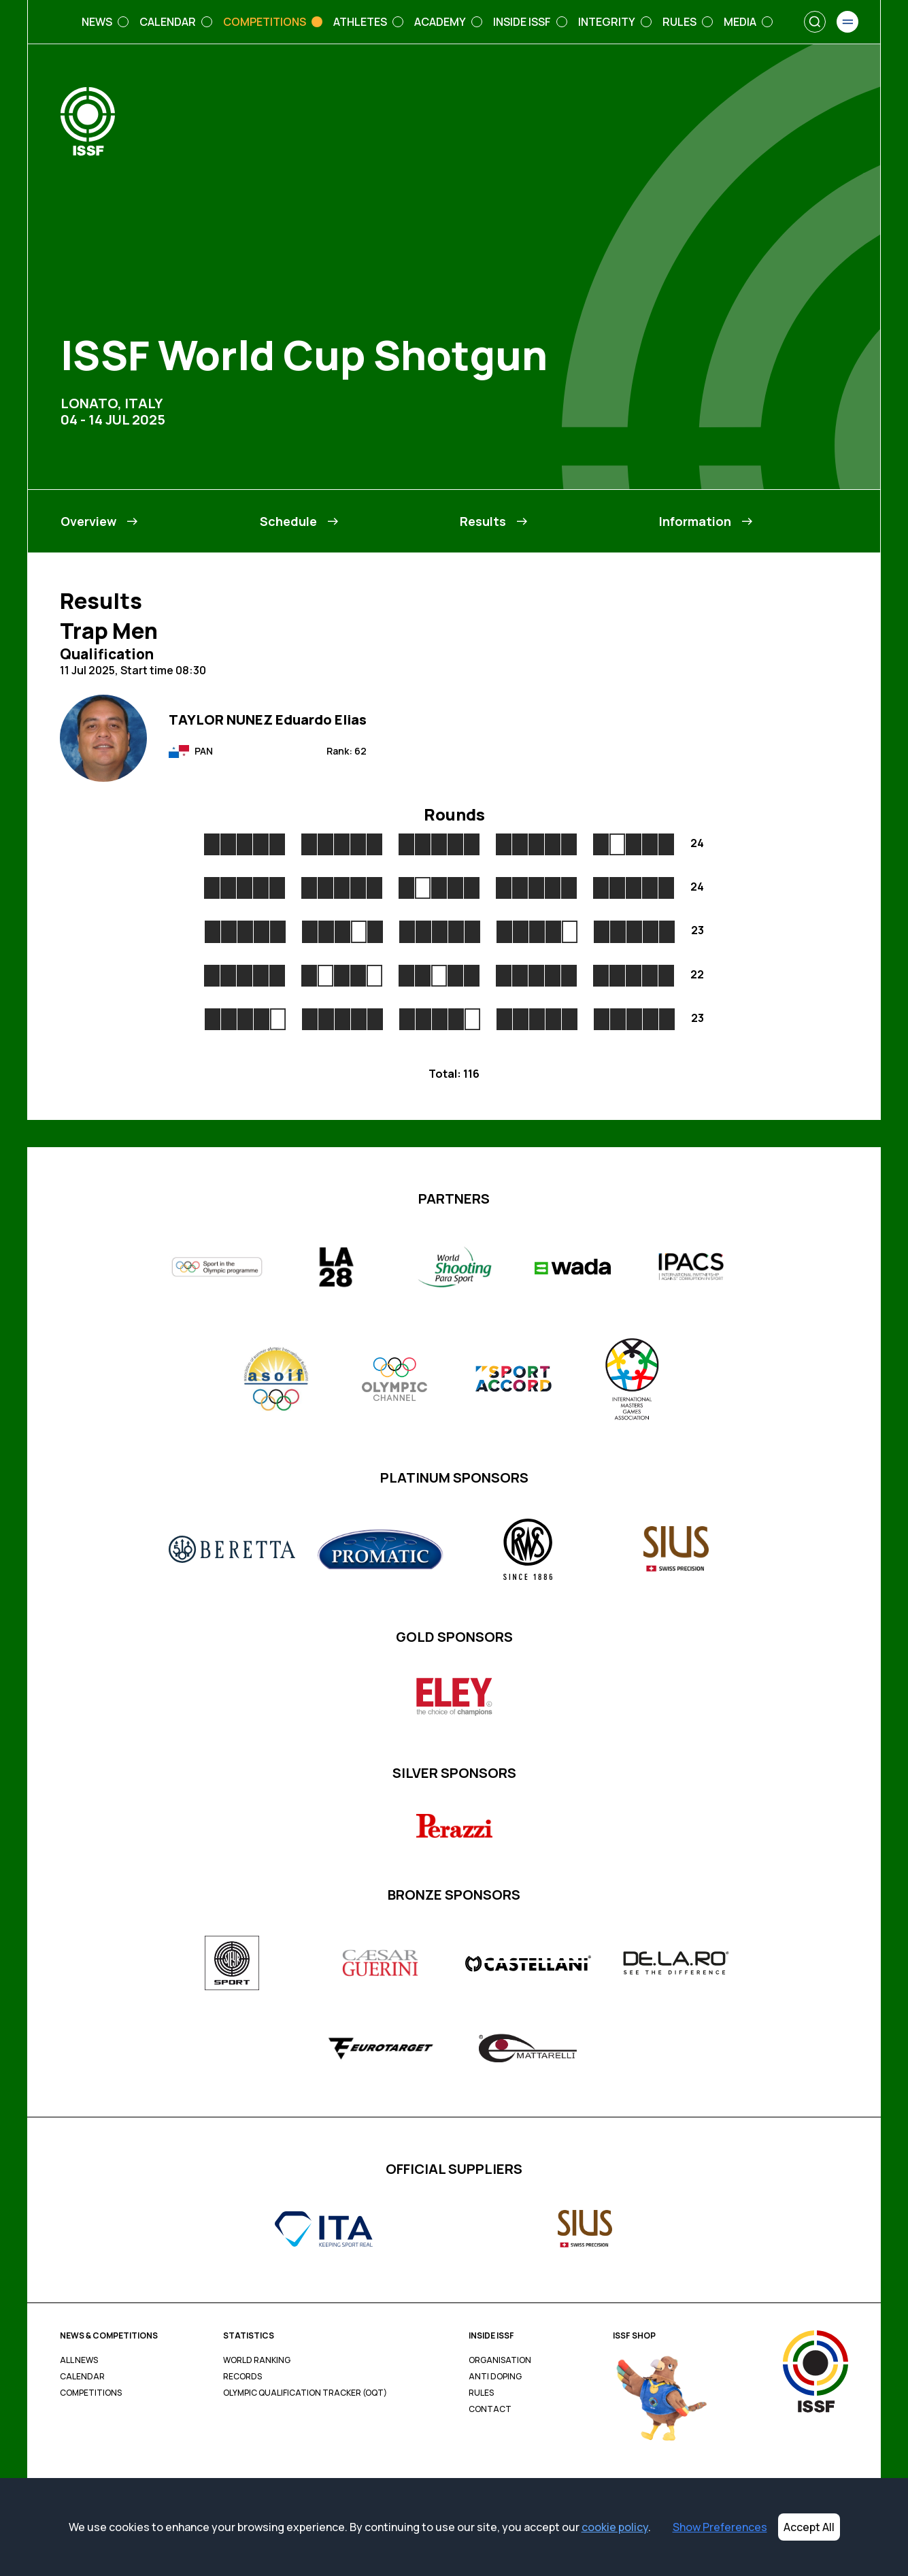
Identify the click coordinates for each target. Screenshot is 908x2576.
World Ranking (256, 2360)
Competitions (91, 2393)
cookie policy (615, 2527)
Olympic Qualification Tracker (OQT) (305, 2393)
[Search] (815, 22)
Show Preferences (720, 2527)
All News (79, 2360)
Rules (481, 2393)
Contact (490, 2409)
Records (242, 2376)
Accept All (809, 2527)
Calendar (82, 2376)
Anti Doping (495, 2376)
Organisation (500, 2360)
